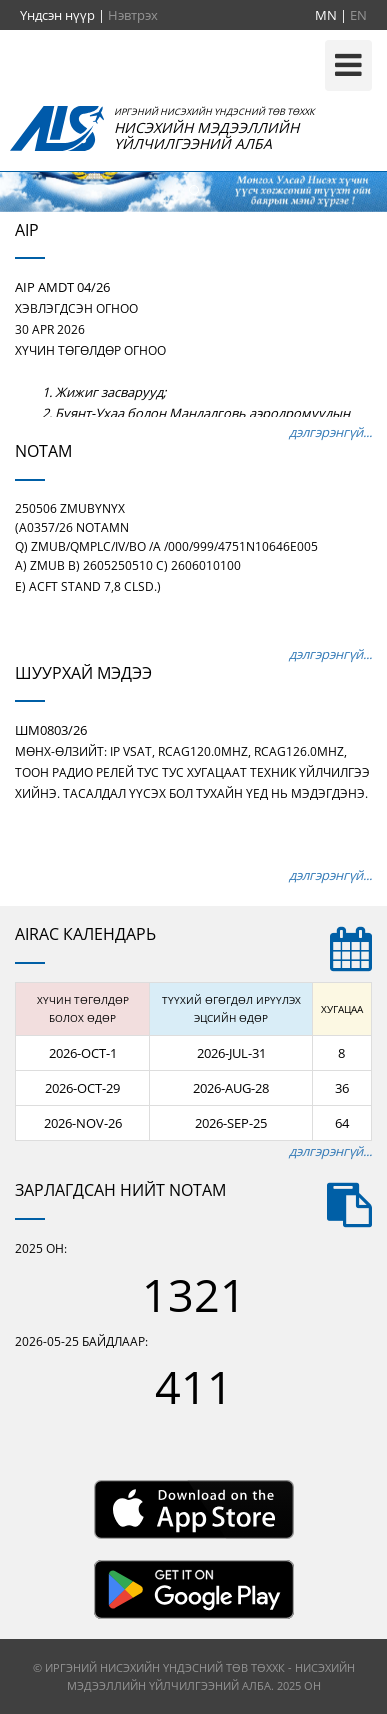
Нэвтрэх (133, 15)
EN (358, 15)
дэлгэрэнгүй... (330, 432)
